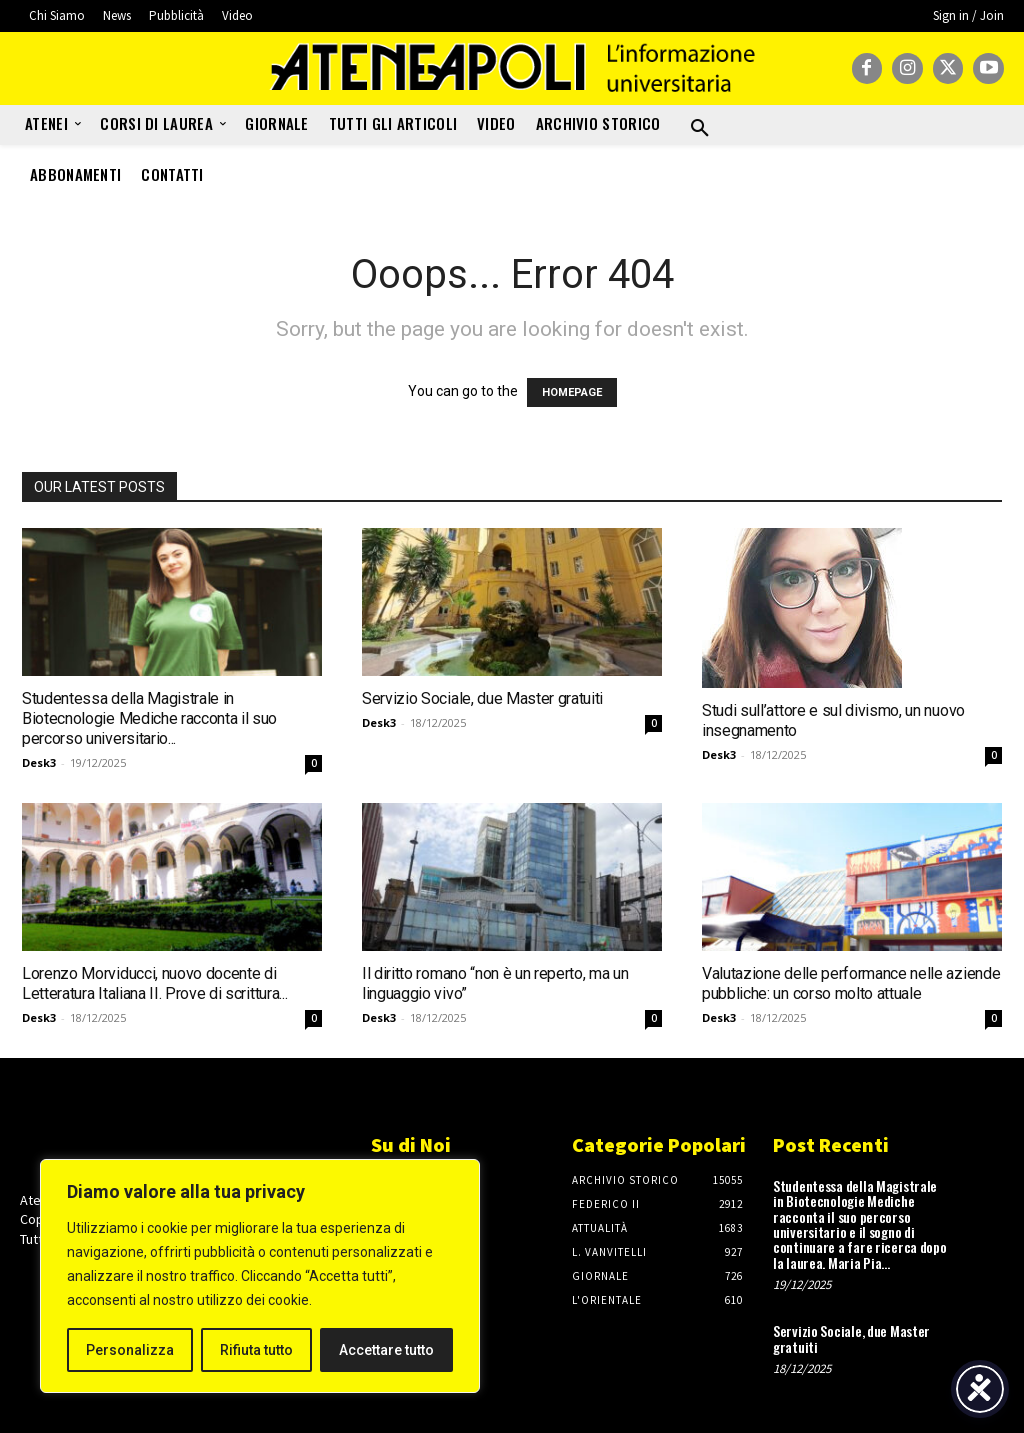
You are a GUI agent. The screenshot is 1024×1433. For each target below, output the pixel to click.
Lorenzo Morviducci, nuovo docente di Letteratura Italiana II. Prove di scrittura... (154, 983)
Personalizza (130, 1350)
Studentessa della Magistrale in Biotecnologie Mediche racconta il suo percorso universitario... (149, 718)
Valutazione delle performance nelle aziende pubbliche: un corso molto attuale (851, 983)
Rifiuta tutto (256, 1350)
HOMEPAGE (572, 392)
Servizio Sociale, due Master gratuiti (482, 698)
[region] (260, 1276)
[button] (700, 129)
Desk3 (39, 762)
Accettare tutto (386, 1350)
